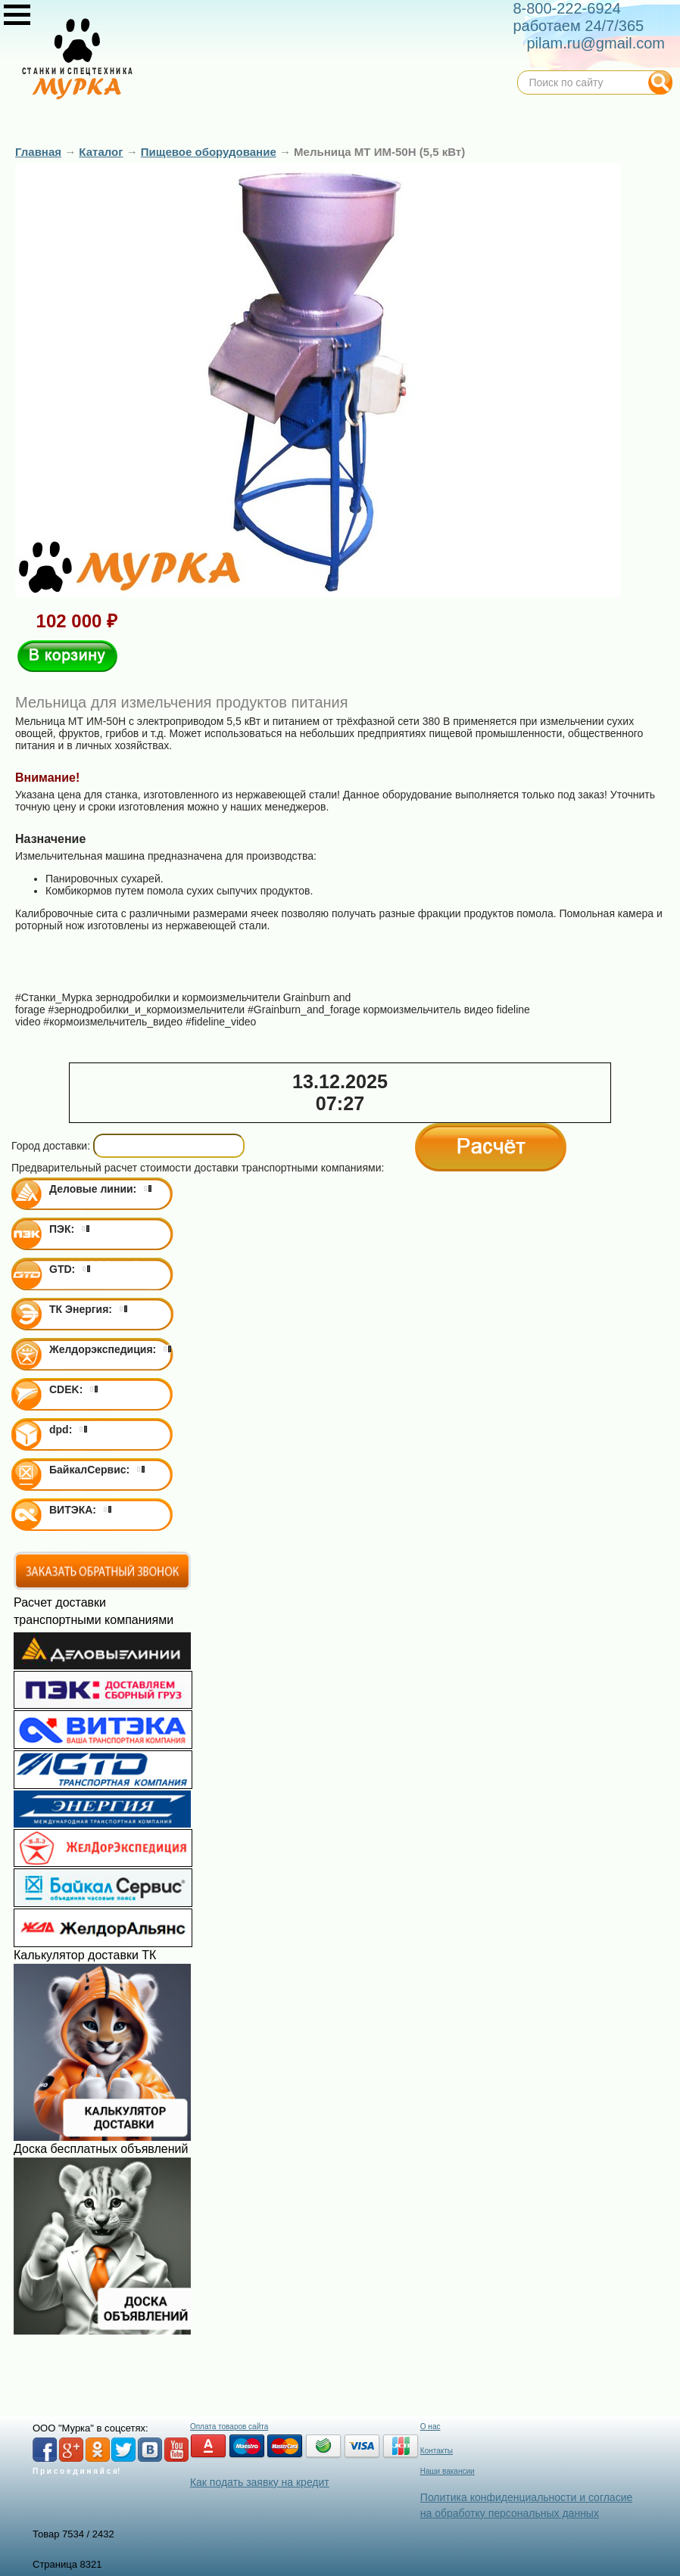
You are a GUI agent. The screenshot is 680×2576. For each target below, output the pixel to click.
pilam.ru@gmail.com (595, 43)
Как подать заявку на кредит (259, 2482)
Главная (38, 151)
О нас (430, 2426)
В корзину (67, 656)
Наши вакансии (447, 2471)
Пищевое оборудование (208, 151)
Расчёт (490, 1147)
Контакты (436, 2451)
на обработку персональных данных (509, 2513)
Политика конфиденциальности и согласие (526, 2497)
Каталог (101, 151)
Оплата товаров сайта (229, 2426)
